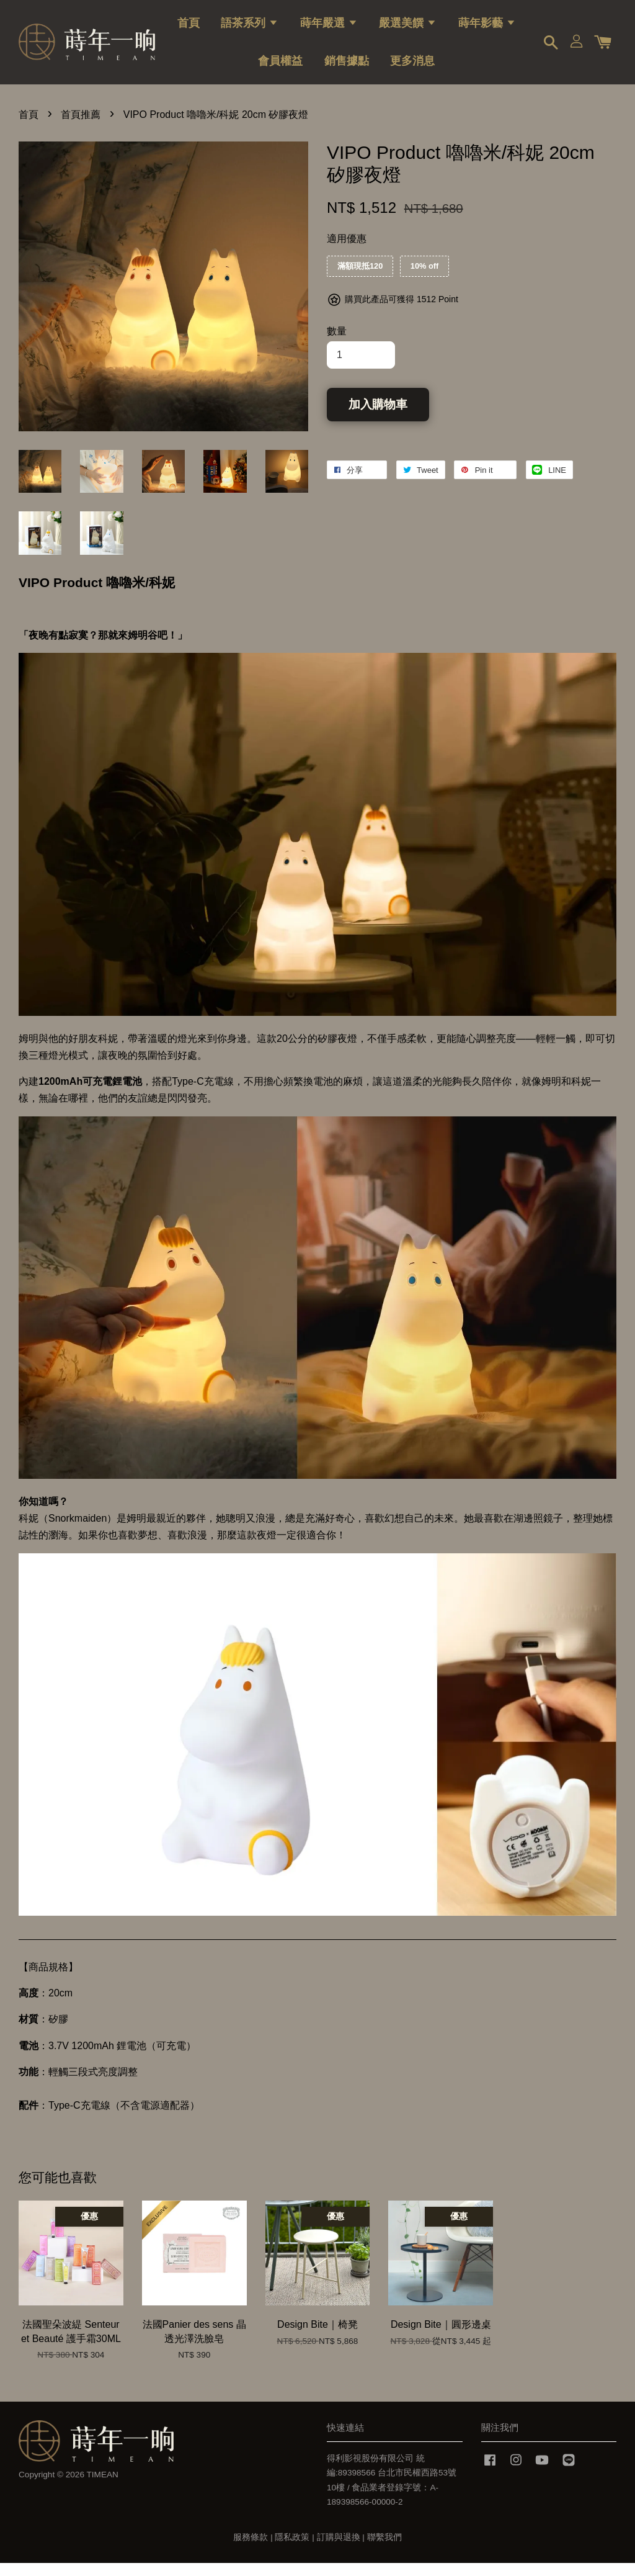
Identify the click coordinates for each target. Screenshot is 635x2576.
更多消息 (412, 66)
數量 (337, 344)
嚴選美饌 (408, 28)
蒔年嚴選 (329, 28)
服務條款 (250, 2550)
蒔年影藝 (487, 28)
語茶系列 (249, 28)
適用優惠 (346, 251)
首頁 (188, 28)
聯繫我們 (384, 2550)
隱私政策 (292, 2550)
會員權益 (280, 66)
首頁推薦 (80, 127)
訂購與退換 (338, 2550)
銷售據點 (346, 66)
